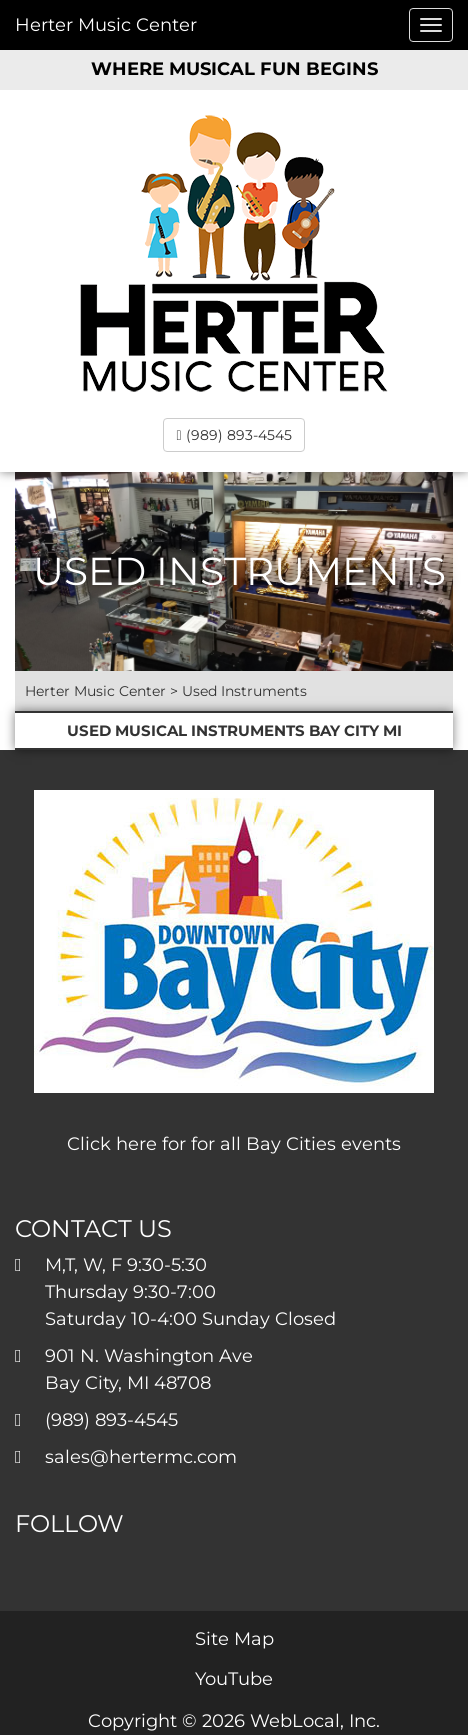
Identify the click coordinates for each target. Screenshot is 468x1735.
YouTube (234, 1679)
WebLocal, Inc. (315, 1721)
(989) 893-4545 (233, 435)
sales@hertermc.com (141, 1457)
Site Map (234, 1639)
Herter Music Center (106, 25)
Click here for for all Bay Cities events (234, 1144)
